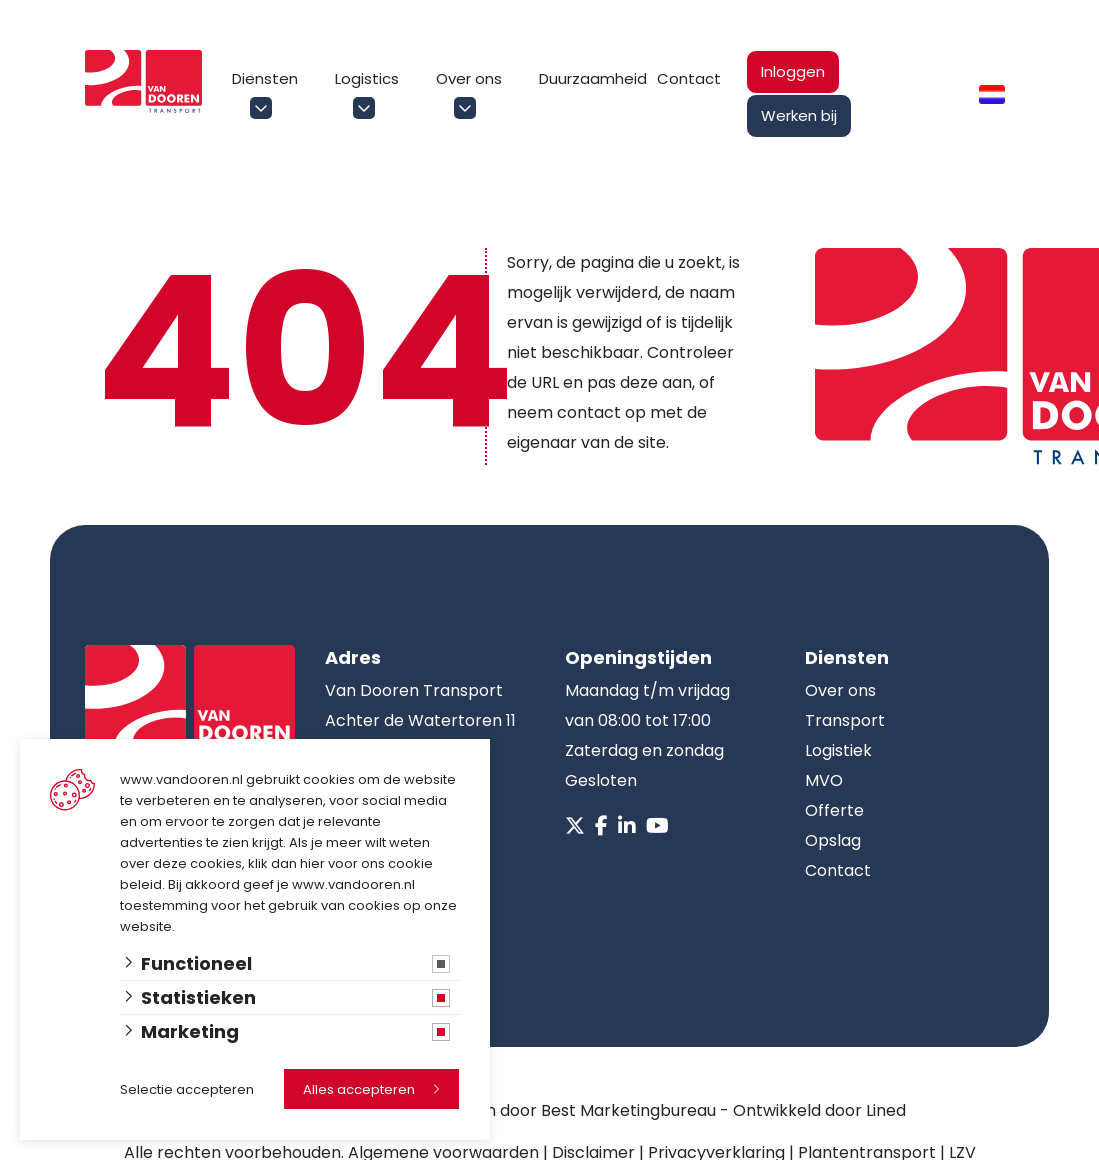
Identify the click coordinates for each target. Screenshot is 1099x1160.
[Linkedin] (627, 826)
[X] (575, 826)
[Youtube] (657, 826)
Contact (689, 78)
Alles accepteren (359, 1089)
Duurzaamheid (593, 78)
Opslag (833, 840)
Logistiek (838, 750)
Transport (845, 720)
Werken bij (799, 115)
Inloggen (793, 71)
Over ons (469, 78)
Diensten (265, 78)
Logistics (367, 78)
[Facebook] (601, 826)
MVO (824, 780)
